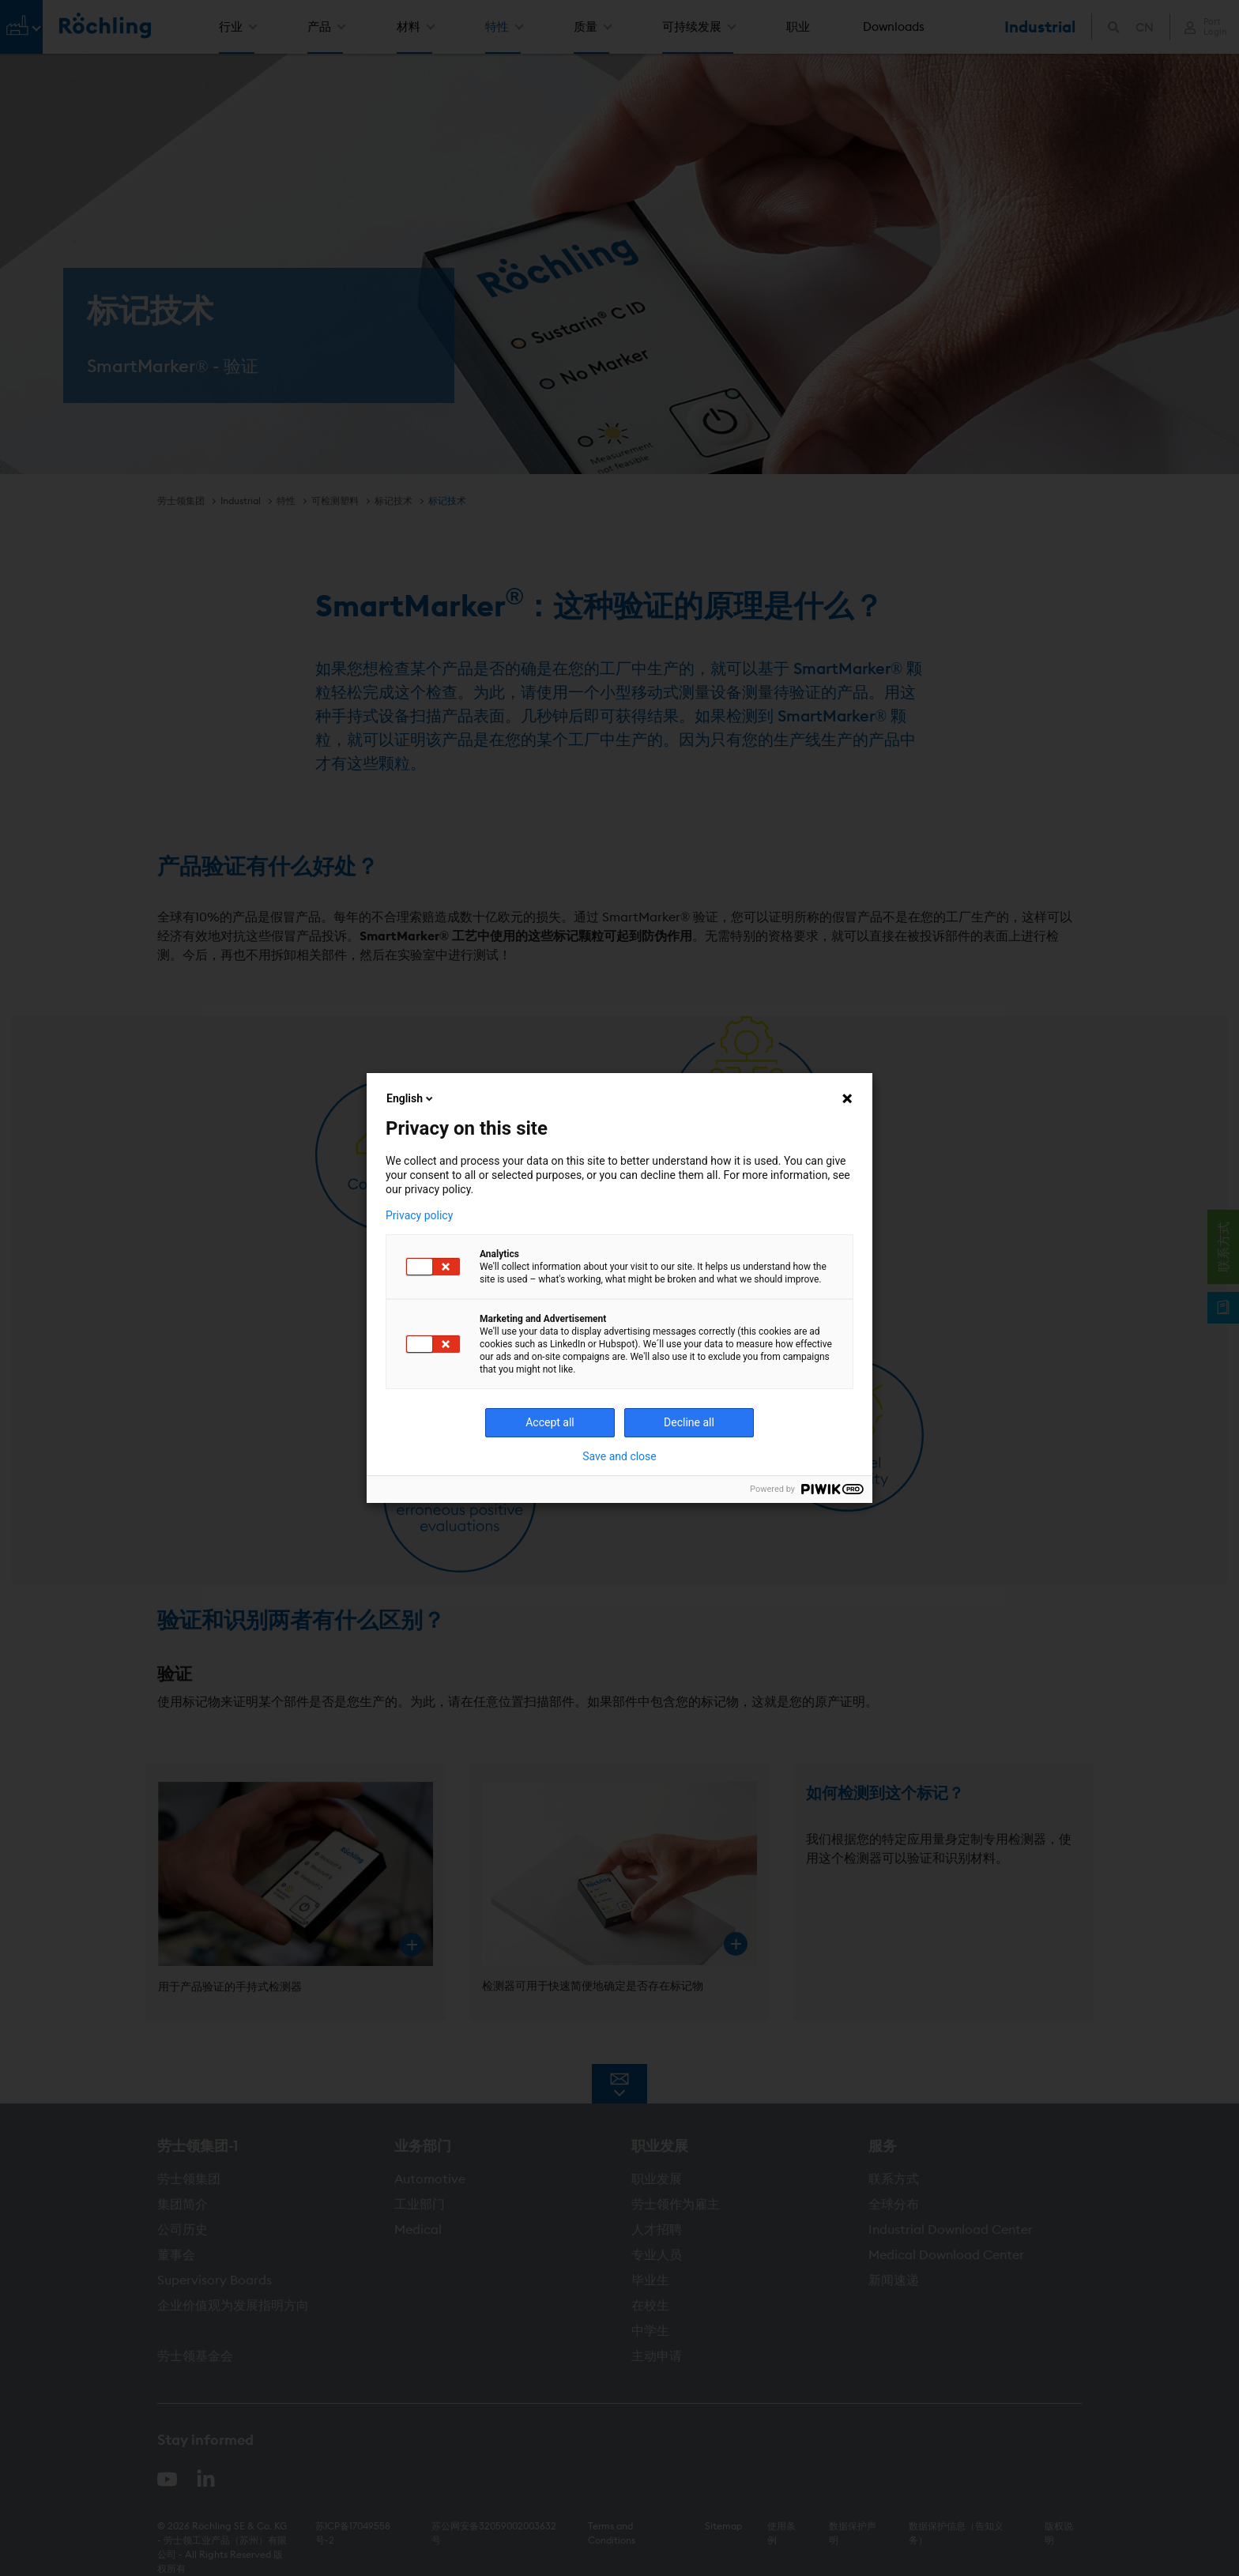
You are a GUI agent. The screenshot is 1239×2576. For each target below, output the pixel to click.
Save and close (619, 1456)
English (410, 1098)
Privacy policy (419, 1215)
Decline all (689, 1422)
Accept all (549, 1422)
